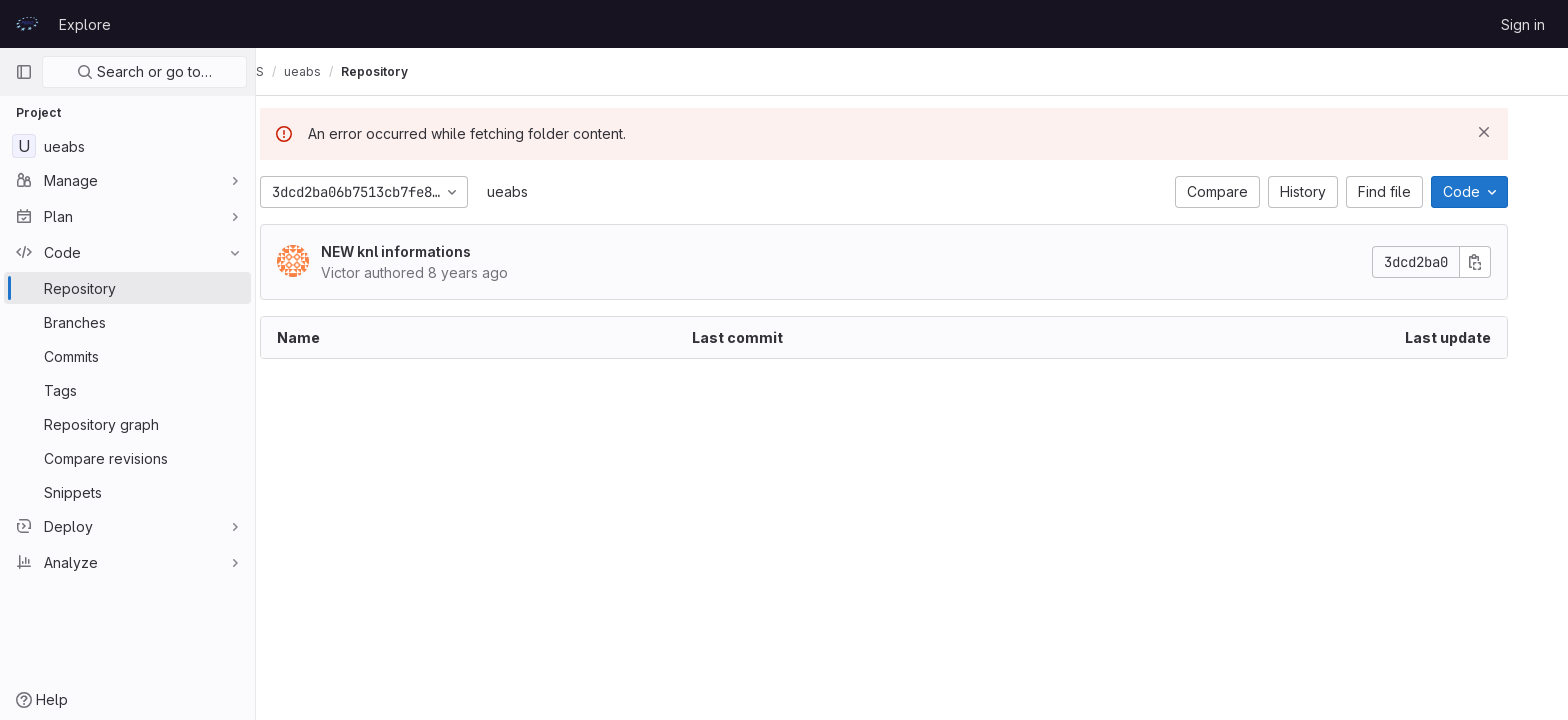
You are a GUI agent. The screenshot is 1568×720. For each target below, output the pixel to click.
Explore (85, 24)
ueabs (535, 191)
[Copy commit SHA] (1503, 262)
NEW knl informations (424, 251)
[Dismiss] (1512, 132)
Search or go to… (144, 71)
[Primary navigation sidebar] (24, 72)
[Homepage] (27, 24)
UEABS (300, 71)
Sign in (1523, 24)
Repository (430, 71)
